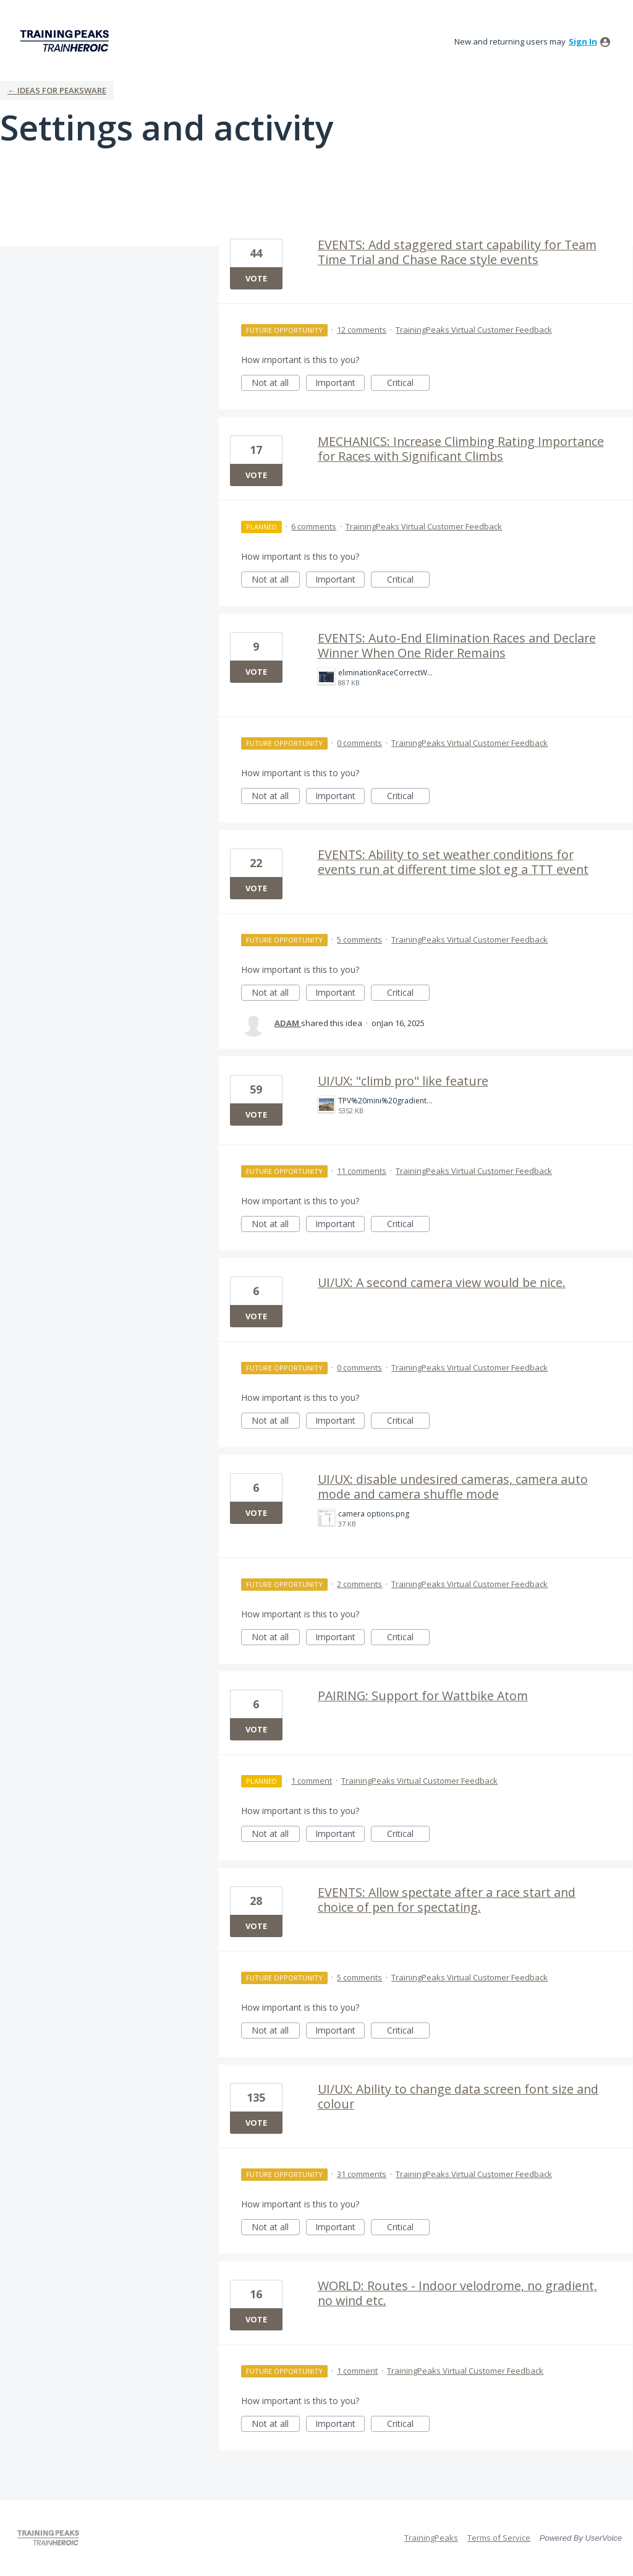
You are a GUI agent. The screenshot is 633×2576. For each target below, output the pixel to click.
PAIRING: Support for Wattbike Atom (423, 1695)
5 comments (359, 939)
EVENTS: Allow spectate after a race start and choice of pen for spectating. (447, 1899)
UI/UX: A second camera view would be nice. (442, 1282)
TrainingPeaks (431, 2537)
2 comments (359, 1584)
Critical (408, 384)
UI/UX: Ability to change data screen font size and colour (458, 2096)
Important (340, 384)
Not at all (276, 384)
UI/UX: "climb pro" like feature (403, 1080)
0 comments (359, 742)
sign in (583, 41)
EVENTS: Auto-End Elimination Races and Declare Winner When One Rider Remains (457, 645)
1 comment (311, 1780)
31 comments (361, 2174)
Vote (256, 278)
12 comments (361, 329)
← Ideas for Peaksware (56, 90)
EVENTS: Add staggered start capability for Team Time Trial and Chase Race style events (457, 252)
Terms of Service (498, 2537)
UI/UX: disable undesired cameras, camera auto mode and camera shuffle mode (453, 1486)
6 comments (313, 526)
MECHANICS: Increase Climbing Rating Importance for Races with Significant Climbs (461, 448)
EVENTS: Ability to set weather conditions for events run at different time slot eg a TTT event (453, 862)
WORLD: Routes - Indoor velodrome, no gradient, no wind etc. (457, 2293)
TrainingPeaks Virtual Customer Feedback (474, 329)
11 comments (361, 1170)
